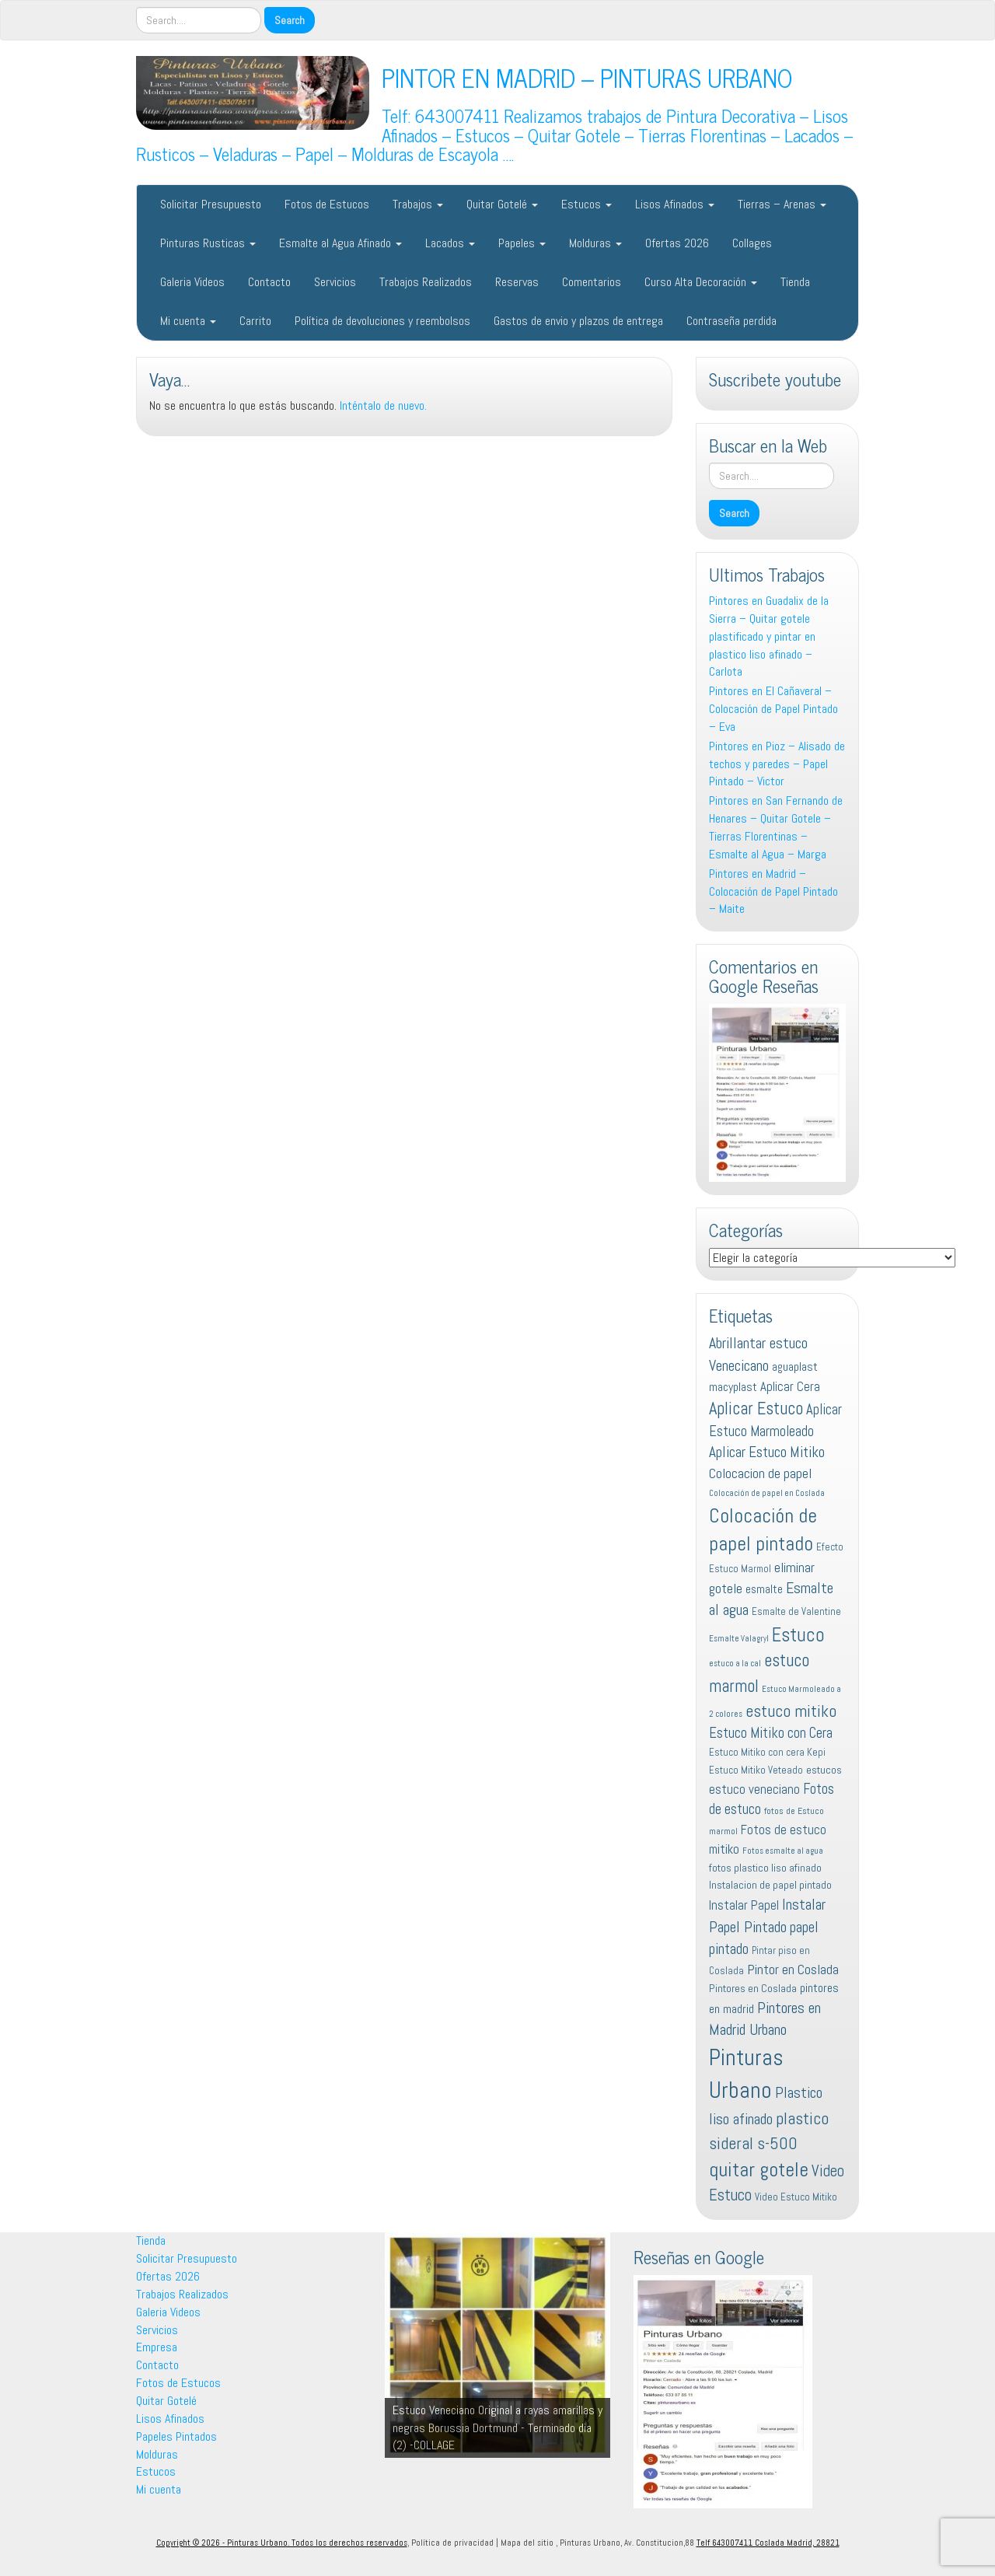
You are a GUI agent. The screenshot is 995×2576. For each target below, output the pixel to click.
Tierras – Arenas (782, 204)
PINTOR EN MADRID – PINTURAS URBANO (587, 77)
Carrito (255, 321)
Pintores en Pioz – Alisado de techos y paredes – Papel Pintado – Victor (777, 764)
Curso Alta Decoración (700, 282)
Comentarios (591, 282)
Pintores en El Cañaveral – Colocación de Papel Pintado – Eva (773, 709)
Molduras (595, 243)
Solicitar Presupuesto (210, 204)
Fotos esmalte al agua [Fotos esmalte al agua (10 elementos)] (782, 1851)
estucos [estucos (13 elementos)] (824, 1770)
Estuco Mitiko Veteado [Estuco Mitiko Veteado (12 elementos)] (756, 1770)
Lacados (450, 243)
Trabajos (418, 204)
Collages (752, 243)
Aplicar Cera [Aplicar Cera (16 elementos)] (790, 1386)
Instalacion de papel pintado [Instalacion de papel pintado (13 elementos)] (770, 1885)
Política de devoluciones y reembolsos (382, 321)
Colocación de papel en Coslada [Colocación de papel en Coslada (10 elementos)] (767, 1493)
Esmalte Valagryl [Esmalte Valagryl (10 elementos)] (739, 1639)
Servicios (335, 282)
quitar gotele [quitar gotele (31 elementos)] (758, 2169)
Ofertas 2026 (677, 243)
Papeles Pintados (176, 2436)
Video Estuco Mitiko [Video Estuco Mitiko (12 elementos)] (796, 2197)
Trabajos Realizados (425, 282)
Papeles (522, 243)
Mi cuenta (188, 321)
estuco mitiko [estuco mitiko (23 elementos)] (790, 1710)
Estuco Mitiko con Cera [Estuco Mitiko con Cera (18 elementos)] (771, 1733)
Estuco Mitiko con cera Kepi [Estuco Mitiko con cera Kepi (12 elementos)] (767, 1752)
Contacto (269, 282)
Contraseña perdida (731, 321)
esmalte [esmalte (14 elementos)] (764, 1589)
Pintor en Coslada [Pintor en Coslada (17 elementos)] (793, 1969)
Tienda (795, 282)
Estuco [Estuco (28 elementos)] (798, 1635)
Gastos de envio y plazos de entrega (578, 321)
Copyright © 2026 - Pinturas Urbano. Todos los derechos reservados (281, 2542)
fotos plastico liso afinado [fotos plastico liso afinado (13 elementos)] (765, 1868)
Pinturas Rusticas (208, 243)
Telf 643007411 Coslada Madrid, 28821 (768, 2542)
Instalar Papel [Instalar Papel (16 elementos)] (744, 1905)
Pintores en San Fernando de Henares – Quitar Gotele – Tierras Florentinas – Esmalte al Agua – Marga (776, 827)
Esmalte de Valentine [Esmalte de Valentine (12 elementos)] (796, 1611)
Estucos (586, 204)
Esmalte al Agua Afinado (340, 243)
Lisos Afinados (674, 204)
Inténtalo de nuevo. (383, 405)
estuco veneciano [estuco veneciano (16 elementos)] (754, 1789)
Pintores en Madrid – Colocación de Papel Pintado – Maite (773, 891)
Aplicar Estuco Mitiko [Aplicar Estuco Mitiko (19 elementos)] (767, 1452)
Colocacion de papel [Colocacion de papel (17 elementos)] (760, 1473)
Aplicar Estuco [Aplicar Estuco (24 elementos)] (756, 1408)
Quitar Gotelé (502, 204)
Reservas (517, 282)
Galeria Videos (192, 282)
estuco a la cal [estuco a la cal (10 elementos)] (735, 1663)
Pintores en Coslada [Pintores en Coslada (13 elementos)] (753, 1988)
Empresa (156, 2347)
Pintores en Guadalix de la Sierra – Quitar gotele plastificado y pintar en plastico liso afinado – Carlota (769, 636)
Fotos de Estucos (327, 204)
